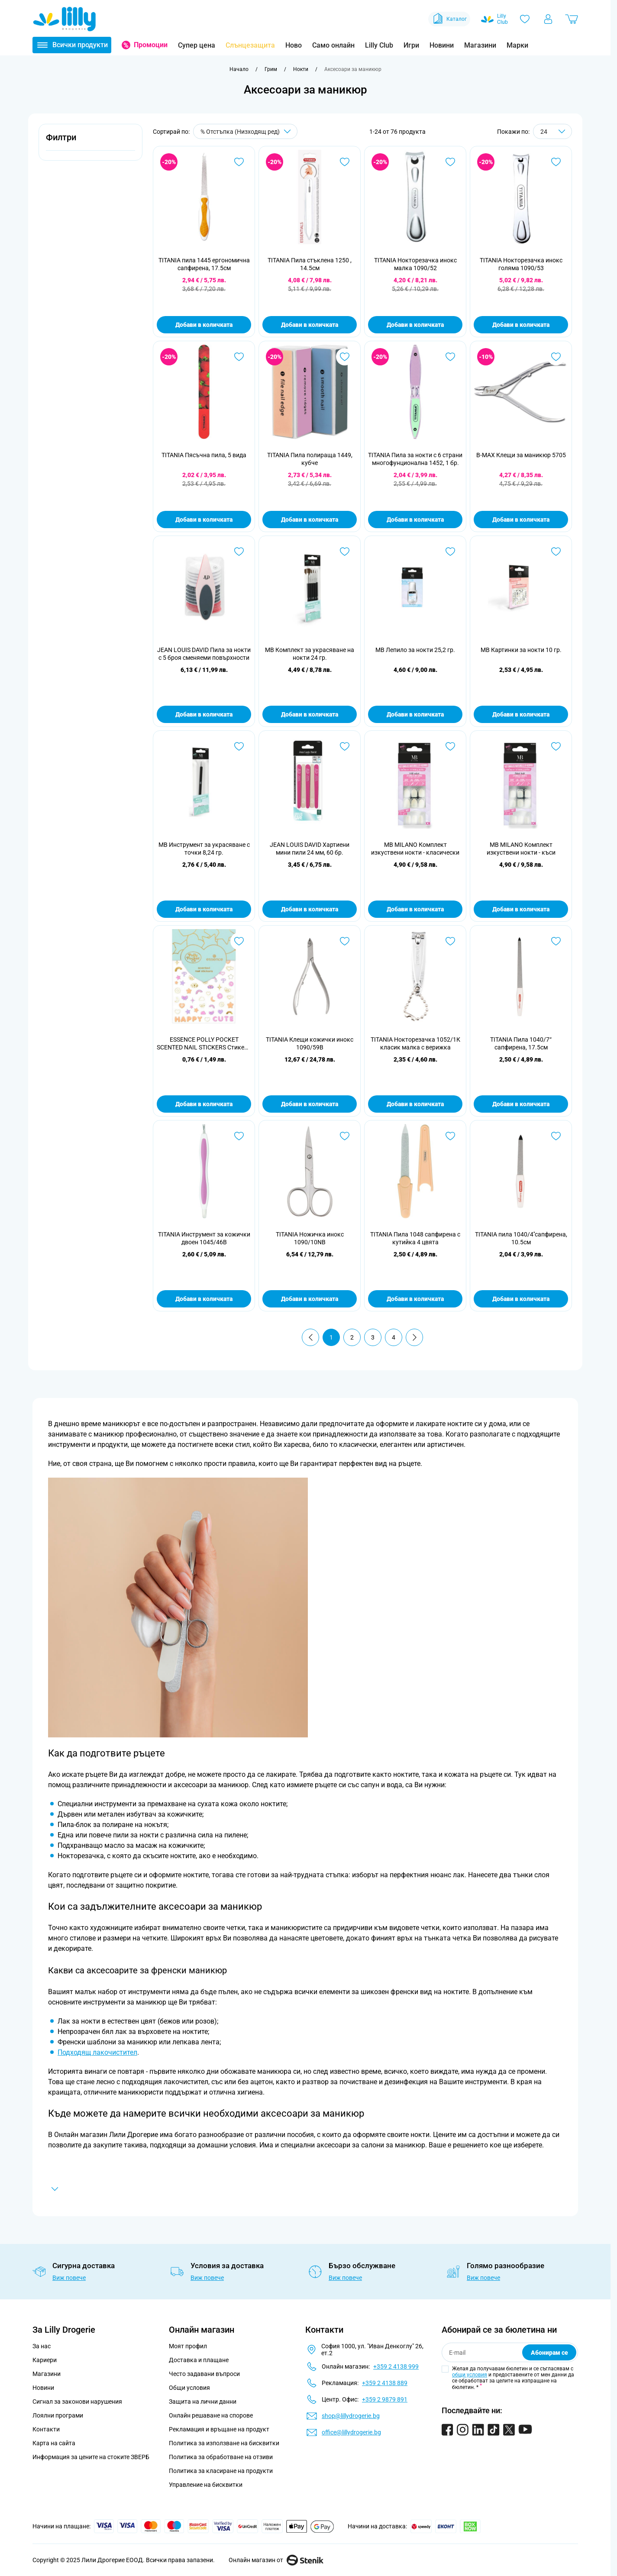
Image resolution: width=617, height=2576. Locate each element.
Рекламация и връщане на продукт (220, 2429)
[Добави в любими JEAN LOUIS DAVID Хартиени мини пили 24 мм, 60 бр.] (344, 746)
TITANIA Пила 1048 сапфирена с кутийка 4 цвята (415, 1238)
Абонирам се (549, 2352)
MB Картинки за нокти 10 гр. (521, 649)
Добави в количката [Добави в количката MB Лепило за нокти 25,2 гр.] (415, 714)
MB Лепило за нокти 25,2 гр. (415, 649)
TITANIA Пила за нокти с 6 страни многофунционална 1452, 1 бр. (415, 459)
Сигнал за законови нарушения (77, 2401)
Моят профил (188, 2346)
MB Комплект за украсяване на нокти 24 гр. (309, 653)
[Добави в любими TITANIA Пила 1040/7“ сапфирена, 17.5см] (556, 941)
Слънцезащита (250, 45)
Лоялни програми (57, 2415)
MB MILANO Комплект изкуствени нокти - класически (415, 848)
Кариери (44, 2359)
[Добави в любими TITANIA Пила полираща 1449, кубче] (344, 356)
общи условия (469, 2375)
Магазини (480, 45)
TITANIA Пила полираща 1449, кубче (309, 459)
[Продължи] (414, 1337)
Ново (293, 45)
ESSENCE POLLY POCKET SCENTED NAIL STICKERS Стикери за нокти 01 (204, 1043)
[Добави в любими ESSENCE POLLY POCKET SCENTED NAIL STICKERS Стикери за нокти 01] (239, 941)
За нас (41, 2346)
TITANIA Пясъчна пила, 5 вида (204, 455)
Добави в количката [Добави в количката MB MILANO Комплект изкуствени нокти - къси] (520, 909)
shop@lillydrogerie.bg (351, 2415)
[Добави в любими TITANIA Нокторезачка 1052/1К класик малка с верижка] (450, 941)
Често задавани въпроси (204, 2373)
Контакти (46, 2429)
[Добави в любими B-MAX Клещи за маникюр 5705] (556, 356)
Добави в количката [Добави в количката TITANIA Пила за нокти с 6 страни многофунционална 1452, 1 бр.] (415, 519)
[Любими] (524, 19)
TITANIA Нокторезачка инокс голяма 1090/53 (521, 264)
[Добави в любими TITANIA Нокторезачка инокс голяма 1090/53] (556, 162)
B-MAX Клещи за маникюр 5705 (521, 455)
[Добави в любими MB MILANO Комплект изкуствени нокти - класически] (450, 746)
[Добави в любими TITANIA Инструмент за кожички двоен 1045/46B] (239, 1136)
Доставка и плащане (199, 2359)
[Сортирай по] (245, 131)
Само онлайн (333, 45)
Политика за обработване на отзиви (221, 2456)
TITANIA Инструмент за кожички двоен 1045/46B (204, 1238)
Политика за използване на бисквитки (224, 2443)
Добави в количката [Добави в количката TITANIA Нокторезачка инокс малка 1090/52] (415, 324)
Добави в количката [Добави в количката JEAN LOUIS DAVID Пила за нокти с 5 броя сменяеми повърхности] (204, 714)
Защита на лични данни (202, 2401)
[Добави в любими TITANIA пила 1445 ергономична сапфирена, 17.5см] (239, 162)
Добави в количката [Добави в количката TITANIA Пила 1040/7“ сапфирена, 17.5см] (520, 1104)
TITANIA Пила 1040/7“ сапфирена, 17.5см (521, 1043)
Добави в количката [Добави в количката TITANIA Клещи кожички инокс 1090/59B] (309, 1104)
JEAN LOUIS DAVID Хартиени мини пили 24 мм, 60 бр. (309, 848)
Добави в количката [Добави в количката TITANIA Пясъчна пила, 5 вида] (204, 519)
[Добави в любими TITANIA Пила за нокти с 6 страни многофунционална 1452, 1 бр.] (450, 356)
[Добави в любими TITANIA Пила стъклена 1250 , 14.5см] (344, 162)
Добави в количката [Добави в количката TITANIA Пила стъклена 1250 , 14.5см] (309, 324)
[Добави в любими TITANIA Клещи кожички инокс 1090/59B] (344, 941)
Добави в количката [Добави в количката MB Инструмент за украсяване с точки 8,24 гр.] (204, 909)
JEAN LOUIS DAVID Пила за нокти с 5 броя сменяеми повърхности (204, 653)
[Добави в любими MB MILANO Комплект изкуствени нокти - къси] (556, 746)
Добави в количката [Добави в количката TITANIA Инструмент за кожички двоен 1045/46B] (204, 1298)
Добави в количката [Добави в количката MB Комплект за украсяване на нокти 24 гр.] (309, 714)
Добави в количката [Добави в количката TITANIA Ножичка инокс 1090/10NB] (309, 1298)
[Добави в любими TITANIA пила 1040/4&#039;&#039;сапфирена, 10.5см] (556, 1136)
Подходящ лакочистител (97, 2052)
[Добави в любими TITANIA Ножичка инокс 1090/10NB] (344, 1136)
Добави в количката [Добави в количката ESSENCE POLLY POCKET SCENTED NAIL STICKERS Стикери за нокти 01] (204, 1104)
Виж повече (69, 2277)
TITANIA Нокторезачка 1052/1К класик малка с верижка (415, 1043)
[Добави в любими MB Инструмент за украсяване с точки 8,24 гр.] (239, 746)
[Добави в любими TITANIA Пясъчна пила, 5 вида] (239, 356)
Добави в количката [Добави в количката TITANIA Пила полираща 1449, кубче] (309, 519)
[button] (90, 142)
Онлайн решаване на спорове (211, 2415)
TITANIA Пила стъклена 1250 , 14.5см (310, 264)
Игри (411, 45)
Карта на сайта (53, 2443)
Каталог (449, 19)
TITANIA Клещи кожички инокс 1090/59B (309, 1043)
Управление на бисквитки (205, 2484)
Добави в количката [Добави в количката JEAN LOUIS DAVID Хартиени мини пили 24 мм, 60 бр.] (309, 909)
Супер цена (196, 45)
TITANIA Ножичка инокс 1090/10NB (310, 1238)
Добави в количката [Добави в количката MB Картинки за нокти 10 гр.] (520, 714)
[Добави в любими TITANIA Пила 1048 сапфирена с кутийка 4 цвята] (450, 1136)
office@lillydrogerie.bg (351, 2432)
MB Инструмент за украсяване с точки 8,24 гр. (204, 848)
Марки (517, 45)
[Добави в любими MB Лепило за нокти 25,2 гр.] (450, 551)
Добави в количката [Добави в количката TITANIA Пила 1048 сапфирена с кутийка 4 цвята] (415, 1298)
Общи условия (189, 2387)
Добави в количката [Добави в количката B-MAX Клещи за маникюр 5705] (520, 519)
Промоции (151, 45)
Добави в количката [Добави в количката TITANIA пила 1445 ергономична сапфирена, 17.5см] (204, 324)
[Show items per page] (552, 131)
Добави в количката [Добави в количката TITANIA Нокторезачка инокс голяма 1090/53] (520, 324)
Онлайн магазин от (276, 2560)
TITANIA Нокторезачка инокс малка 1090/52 (415, 264)
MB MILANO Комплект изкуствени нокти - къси (521, 848)
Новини (442, 45)
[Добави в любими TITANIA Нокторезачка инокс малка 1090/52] (450, 162)
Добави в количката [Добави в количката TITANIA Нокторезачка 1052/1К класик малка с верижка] (415, 1104)
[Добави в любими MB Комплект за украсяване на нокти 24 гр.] (344, 551)
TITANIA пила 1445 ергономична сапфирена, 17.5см (204, 264)
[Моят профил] (548, 19)
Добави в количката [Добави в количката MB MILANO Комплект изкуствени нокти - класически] (415, 909)
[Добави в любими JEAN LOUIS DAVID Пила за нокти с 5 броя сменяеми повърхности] (239, 551)
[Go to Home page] (64, 19)
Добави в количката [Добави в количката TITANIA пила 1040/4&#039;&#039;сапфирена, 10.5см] (520, 1298)
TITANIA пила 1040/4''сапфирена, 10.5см (521, 1238)
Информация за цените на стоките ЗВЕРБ (90, 2456)
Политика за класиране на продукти (221, 2470)
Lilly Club (379, 45)
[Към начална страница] (239, 69)
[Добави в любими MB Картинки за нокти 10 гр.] (556, 551)
